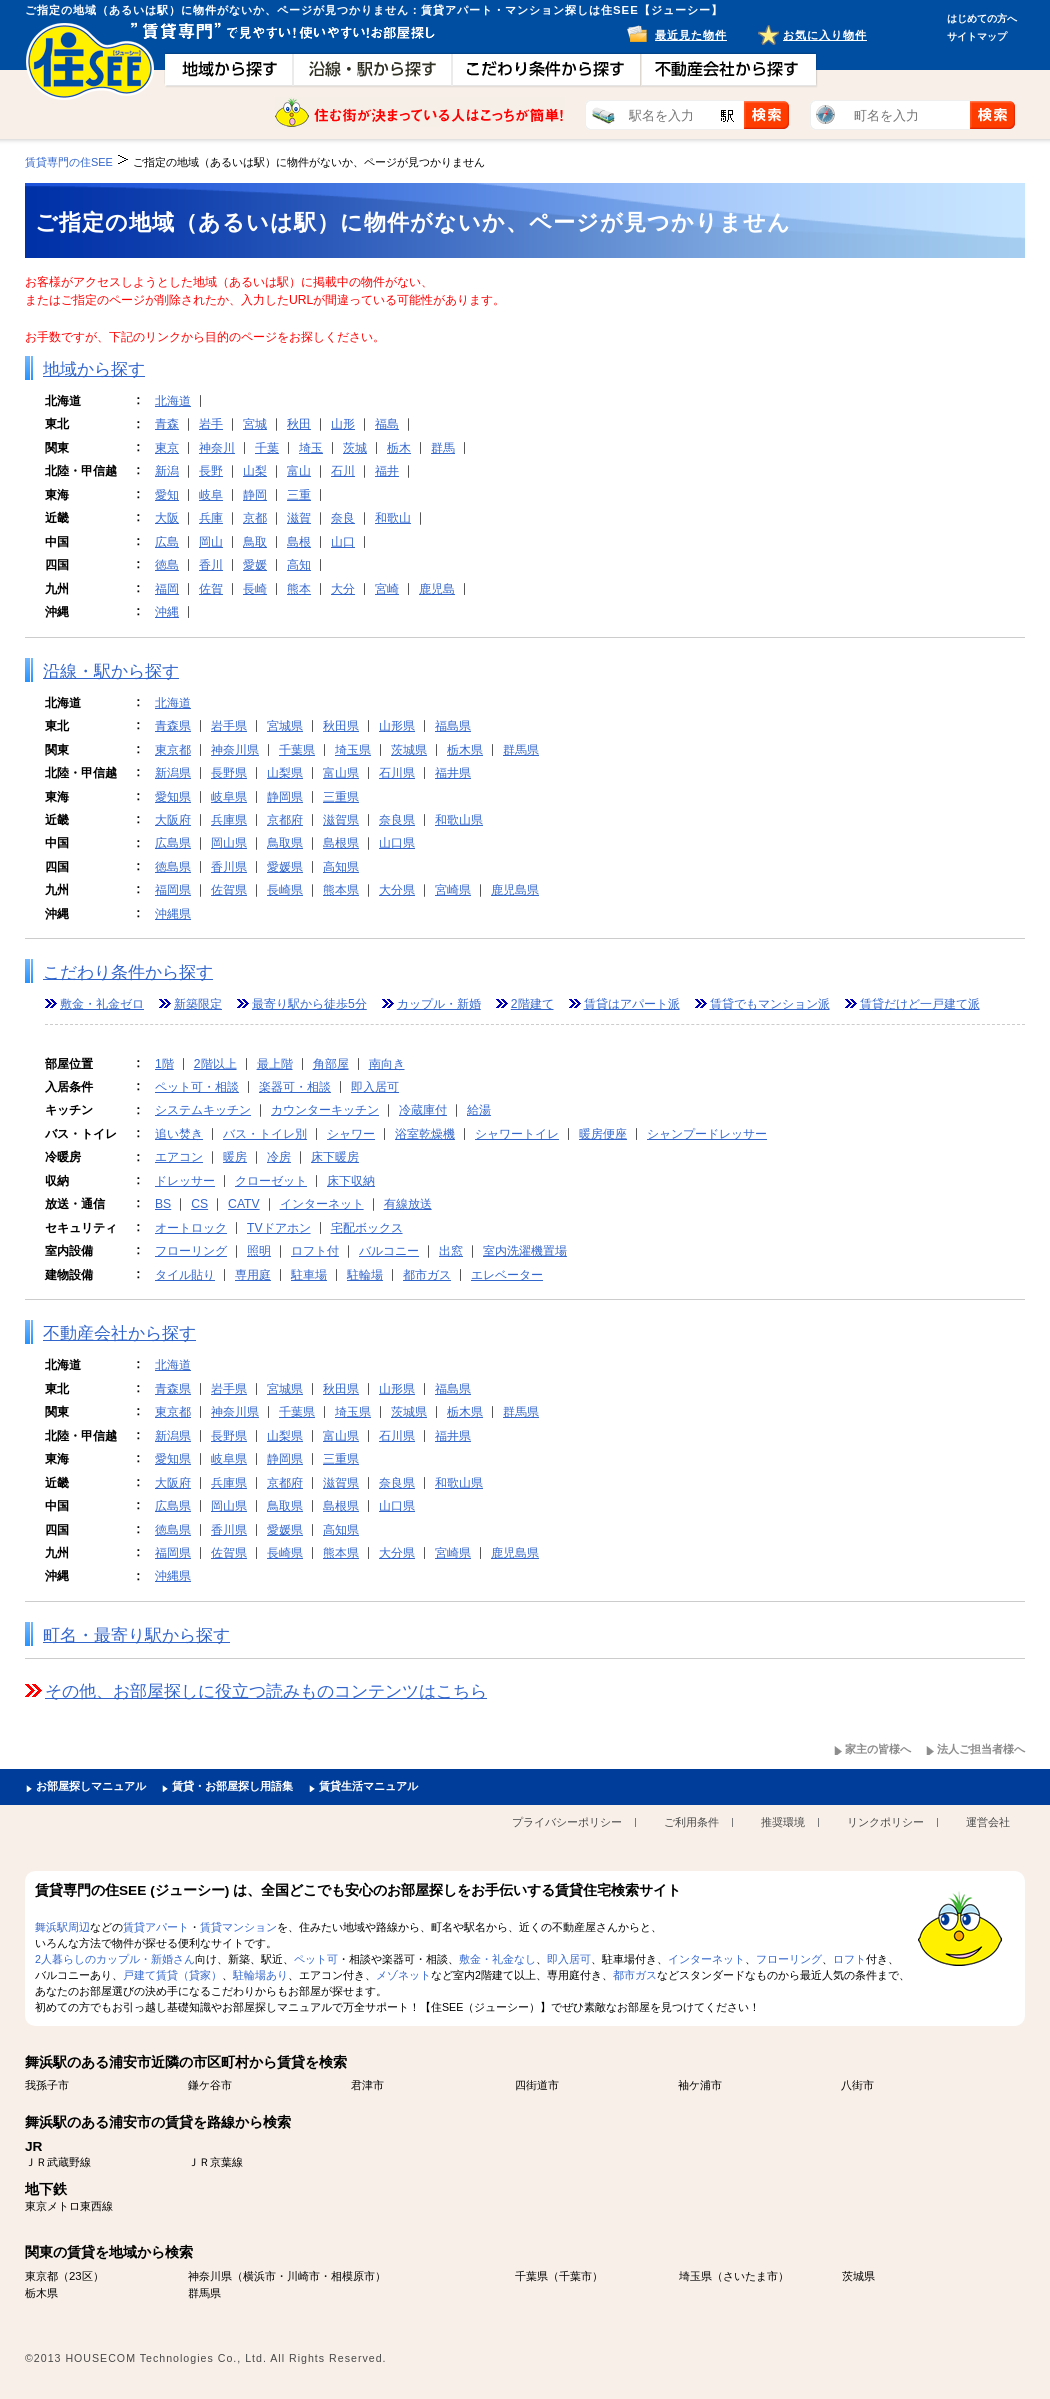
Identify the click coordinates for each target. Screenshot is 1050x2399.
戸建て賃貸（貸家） (172, 1975)
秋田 (299, 424)
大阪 (167, 518)
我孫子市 (47, 2085)
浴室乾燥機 (425, 1134)
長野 (211, 471)
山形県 (397, 726)
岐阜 (211, 495)
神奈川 (217, 448)
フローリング (191, 1251)
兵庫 (211, 518)
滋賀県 (341, 820)
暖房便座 (603, 1134)
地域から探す (94, 369)
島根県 (341, 843)
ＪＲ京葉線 (215, 2162)
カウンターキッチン (325, 1110)
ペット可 (316, 1959)
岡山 (211, 542)
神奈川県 (235, 750)
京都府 (285, 820)
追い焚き (179, 1134)
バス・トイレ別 (265, 1134)
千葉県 (297, 750)
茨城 (355, 448)
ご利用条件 (691, 1822)
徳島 (167, 565)
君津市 (367, 2085)
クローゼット (271, 1181)
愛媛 (255, 565)
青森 (167, 424)
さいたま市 (750, 2276)
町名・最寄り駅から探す (136, 1635)
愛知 (167, 495)
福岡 (167, 589)
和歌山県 (459, 820)
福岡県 (173, 890)
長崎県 (285, 890)
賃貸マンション (238, 1927)
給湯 (479, 1110)
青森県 (173, 726)
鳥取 (255, 542)
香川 (211, 565)
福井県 (453, 773)
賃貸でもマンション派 (770, 1004)
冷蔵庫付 (423, 1110)
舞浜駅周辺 (62, 1927)
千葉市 (575, 2276)
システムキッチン (203, 1110)
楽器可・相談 (295, 1087)
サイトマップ (977, 36)
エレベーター (507, 1275)
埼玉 (311, 448)
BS (163, 1204)
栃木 (399, 448)
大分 (343, 589)
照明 (259, 1251)
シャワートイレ (517, 1134)
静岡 (255, 495)
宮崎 (387, 589)
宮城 (255, 424)
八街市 (857, 2085)
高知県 (341, 867)
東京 (167, 448)
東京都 (173, 750)
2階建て (532, 1004)
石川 (343, 471)
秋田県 (341, 726)
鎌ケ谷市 (210, 2085)
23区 (81, 2276)
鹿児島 (437, 589)
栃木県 (465, 750)
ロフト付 (315, 1251)
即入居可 (375, 1087)
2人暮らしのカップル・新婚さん (115, 1959)
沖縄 (167, 612)
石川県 (397, 773)
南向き (387, 1064)
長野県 (229, 773)
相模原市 (353, 2276)
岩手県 (229, 726)
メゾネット (403, 1975)
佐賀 (211, 589)
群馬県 (521, 750)
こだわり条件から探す (128, 972)
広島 (167, 542)
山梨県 (285, 773)
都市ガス (427, 1275)
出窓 (451, 1251)
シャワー (351, 1134)
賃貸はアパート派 (632, 1004)
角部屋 (331, 1064)
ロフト (849, 1959)
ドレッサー (185, 1181)
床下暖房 (335, 1157)
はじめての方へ (982, 18)
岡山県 (229, 843)
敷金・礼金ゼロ (102, 1004)
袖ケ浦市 (700, 2085)
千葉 (267, 448)
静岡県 (285, 797)
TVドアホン (279, 1228)
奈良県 (397, 820)
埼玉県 (353, 750)
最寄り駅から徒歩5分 (309, 1004)
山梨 (255, 471)
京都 (255, 518)
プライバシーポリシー (567, 1822)
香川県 (229, 867)
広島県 (173, 843)
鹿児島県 (515, 890)
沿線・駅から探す (111, 671)
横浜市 (259, 2276)
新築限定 (198, 1004)
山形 (343, 424)
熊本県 (341, 890)
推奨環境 (783, 1822)
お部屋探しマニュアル (91, 1786)
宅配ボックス (367, 1228)
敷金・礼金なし (497, 1959)
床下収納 (351, 1181)
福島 (387, 424)
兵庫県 (229, 820)
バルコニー (389, 1251)
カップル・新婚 (439, 1004)
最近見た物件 (691, 35)
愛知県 (173, 797)
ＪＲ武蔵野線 (58, 2162)
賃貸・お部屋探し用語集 (232, 1786)
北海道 (173, 401)
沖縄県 (173, 914)
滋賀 (299, 518)
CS (199, 1204)
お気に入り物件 (825, 35)
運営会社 (988, 1822)
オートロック (191, 1228)
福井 (387, 471)
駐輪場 (365, 1275)
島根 (299, 542)
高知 (299, 565)
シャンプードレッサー (707, 1134)
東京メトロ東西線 (69, 2206)
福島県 (453, 726)
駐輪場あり (260, 1975)
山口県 (397, 843)
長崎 (255, 589)
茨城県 (409, 750)
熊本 (299, 589)
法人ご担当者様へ (981, 1749)
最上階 (275, 1064)
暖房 (235, 1157)
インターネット (322, 1204)
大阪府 (173, 820)
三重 (299, 495)
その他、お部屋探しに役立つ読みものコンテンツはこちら (266, 1691)
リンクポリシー (885, 1822)
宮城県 (285, 726)
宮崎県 (453, 890)
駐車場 (309, 1275)
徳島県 (173, 867)
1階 (164, 1064)
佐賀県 (229, 890)
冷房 (279, 1157)
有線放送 (408, 1204)
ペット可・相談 (197, 1087)
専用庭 (253, 1275)
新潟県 (173, 773)
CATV (244, 1204)
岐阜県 (229, 797)
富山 (299, 471)
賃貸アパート (156, 1927)
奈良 (343, 518)
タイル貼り (185, 1275)
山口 (343, 542)
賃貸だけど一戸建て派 (920, 1004)
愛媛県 (285, 867)
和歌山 (393, 518)
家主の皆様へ (878, 1749)
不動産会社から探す (119, 1333)
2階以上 (215, 1064)
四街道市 (537, 2085)
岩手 (211, 424)
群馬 (443, 448)
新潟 (167, 471)
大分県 (397, 890)
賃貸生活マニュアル (368, 1786)
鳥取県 (285, 843)
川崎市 (303, 2276)
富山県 (341, 773)
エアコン (179, 1157)
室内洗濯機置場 (525, 1251)
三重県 (341, 797)
